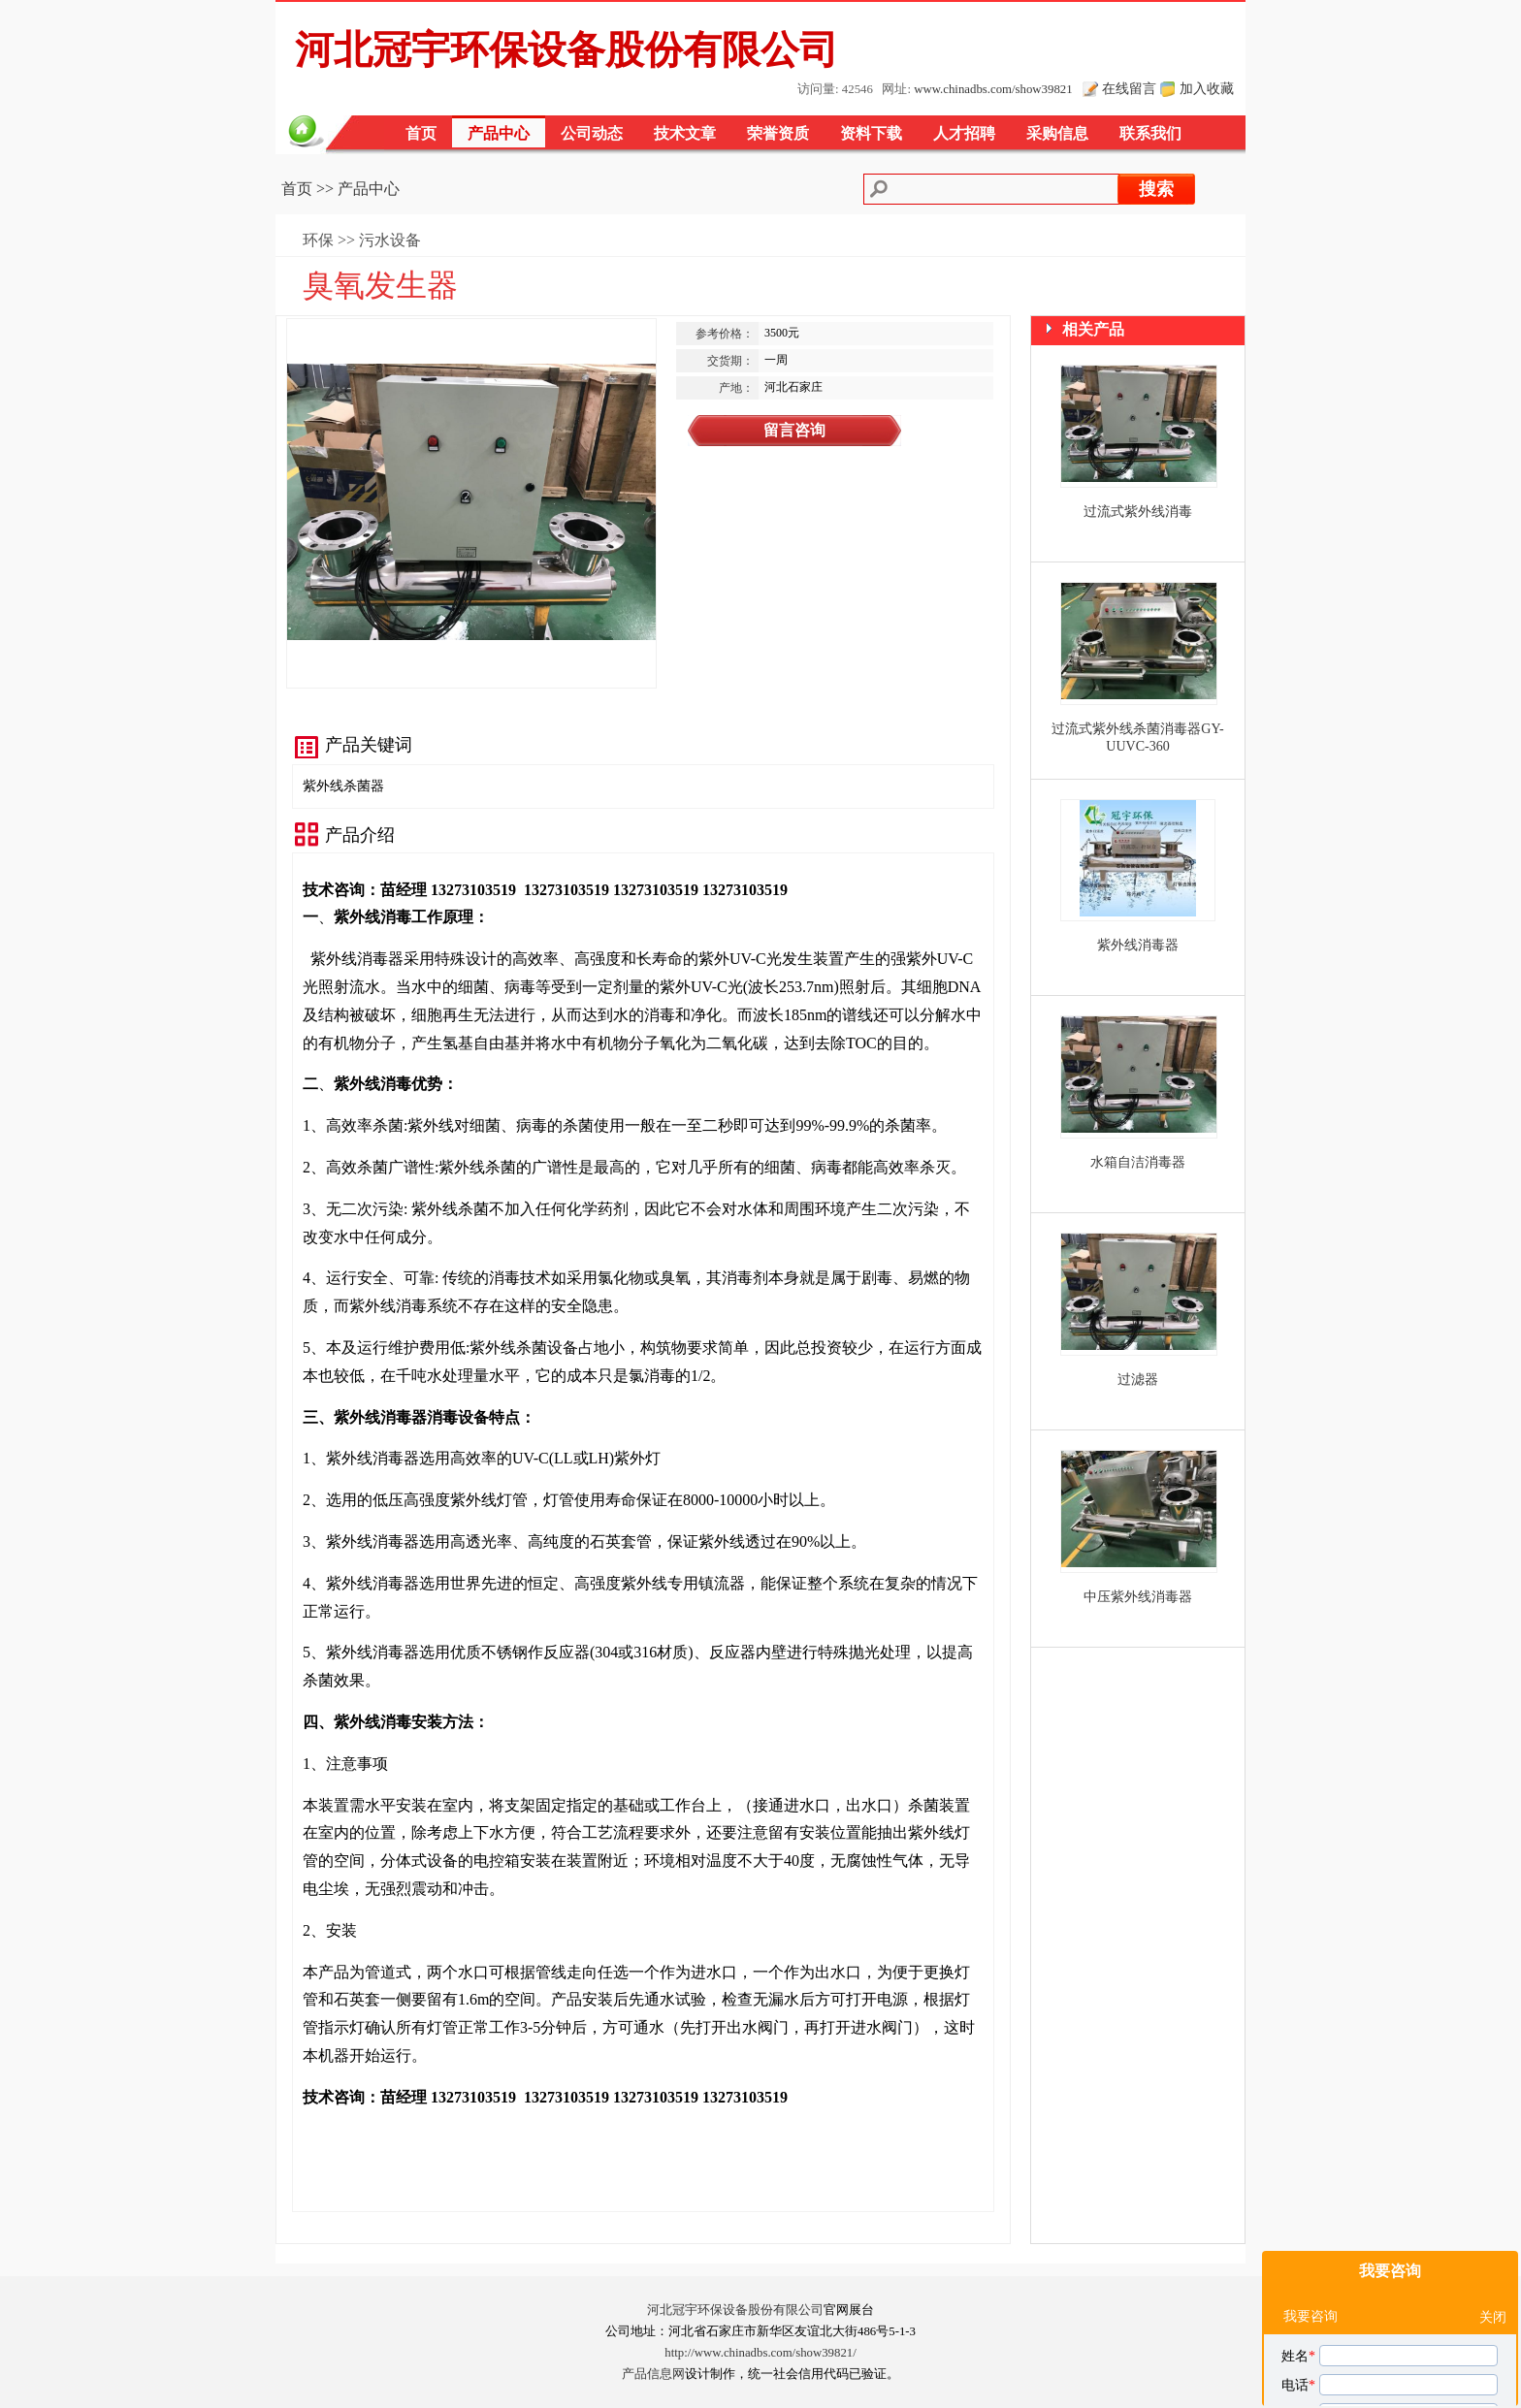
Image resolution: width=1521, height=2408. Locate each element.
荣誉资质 (778, 133)
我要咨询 (1390, 2084)
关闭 (1492, 2131)
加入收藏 (1207, 88)
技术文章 (685, 133)
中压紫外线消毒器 (1138, 1596)
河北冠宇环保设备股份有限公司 (735, 2310)
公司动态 (592, 133)
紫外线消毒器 (1138, 945)
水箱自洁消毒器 (1137, 1162)
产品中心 (499, 133)
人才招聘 (964, 133)
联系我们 (1150, 133)
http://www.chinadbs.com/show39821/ (760, 2353)
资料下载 (871, 133)
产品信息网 (653, 2374)
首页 (421, 133)
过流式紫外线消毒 (1138, 511)
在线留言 (1129, 88)
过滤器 (1137, 1379)
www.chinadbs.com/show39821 (993, 89)
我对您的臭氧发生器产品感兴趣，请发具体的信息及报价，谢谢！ (1392, 2327)
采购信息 (1057, 133)
